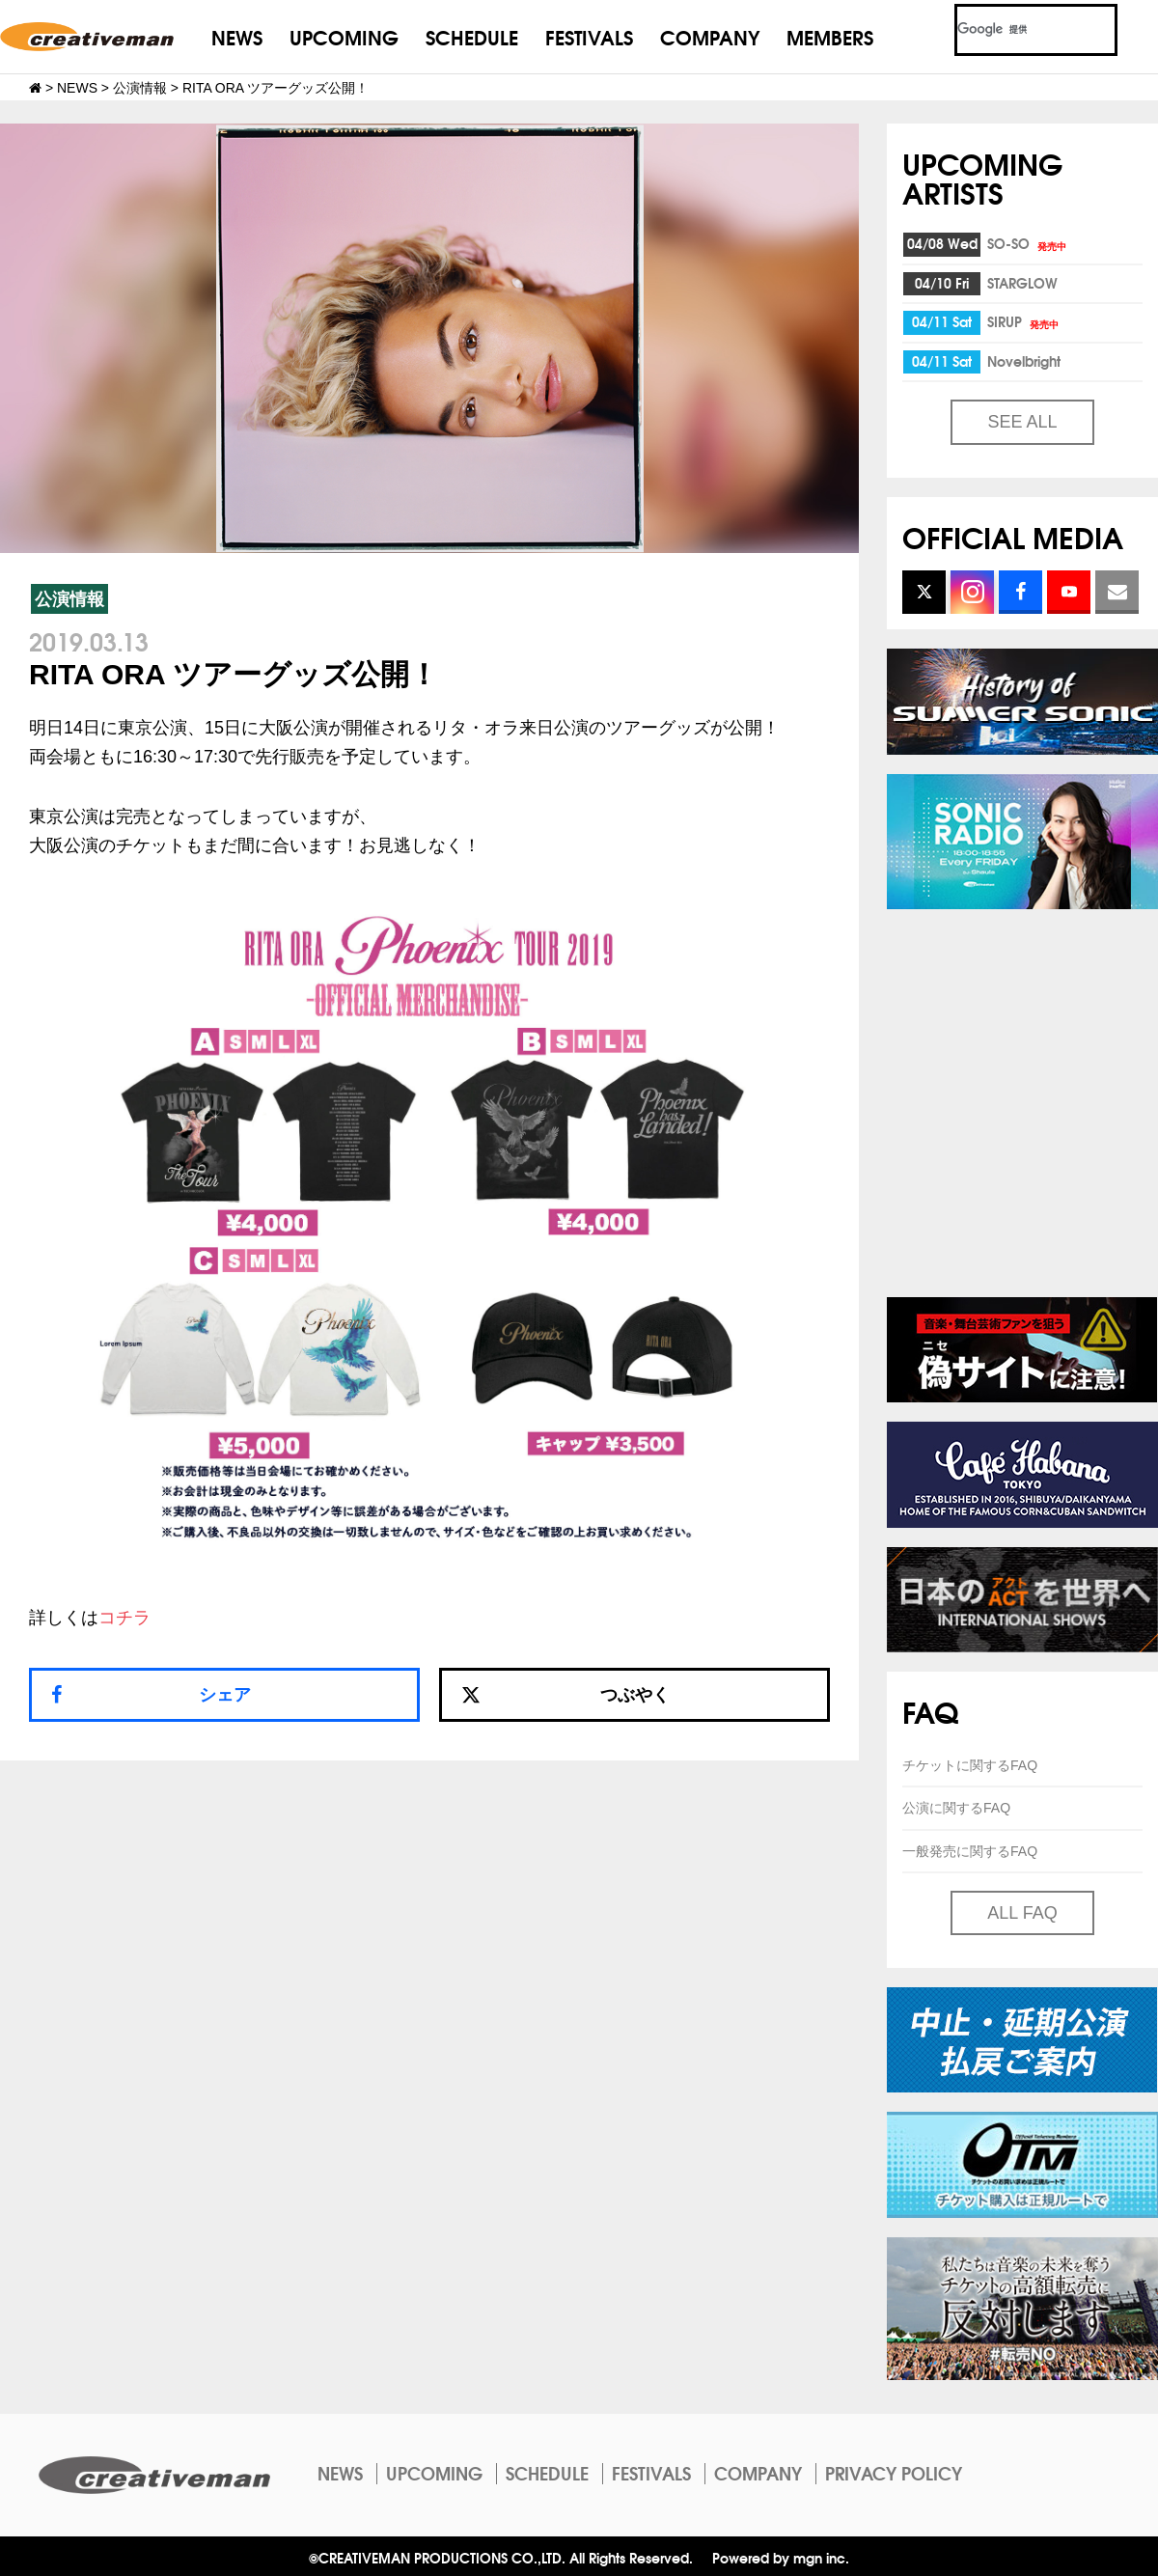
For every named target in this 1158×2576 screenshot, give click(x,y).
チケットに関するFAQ (969, 1765)
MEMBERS (829, 36)
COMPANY (709, 36)
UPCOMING (344, 36)
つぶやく (565, 1694)
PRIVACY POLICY (893, 2472)
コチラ (124, 1617)
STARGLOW (1022, 282)
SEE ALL (1022, 421)
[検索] (1012, 30)
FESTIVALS (589, 36)
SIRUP (1024, 321)
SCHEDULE (472, 36)
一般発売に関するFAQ (969, 1851)
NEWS (236, 36)
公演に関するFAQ (956, 1807)
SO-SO (1028, 243)
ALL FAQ (1022, 1913)
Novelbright (1024, 361)
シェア (225, 1694)
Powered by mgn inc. (780, 2557)
